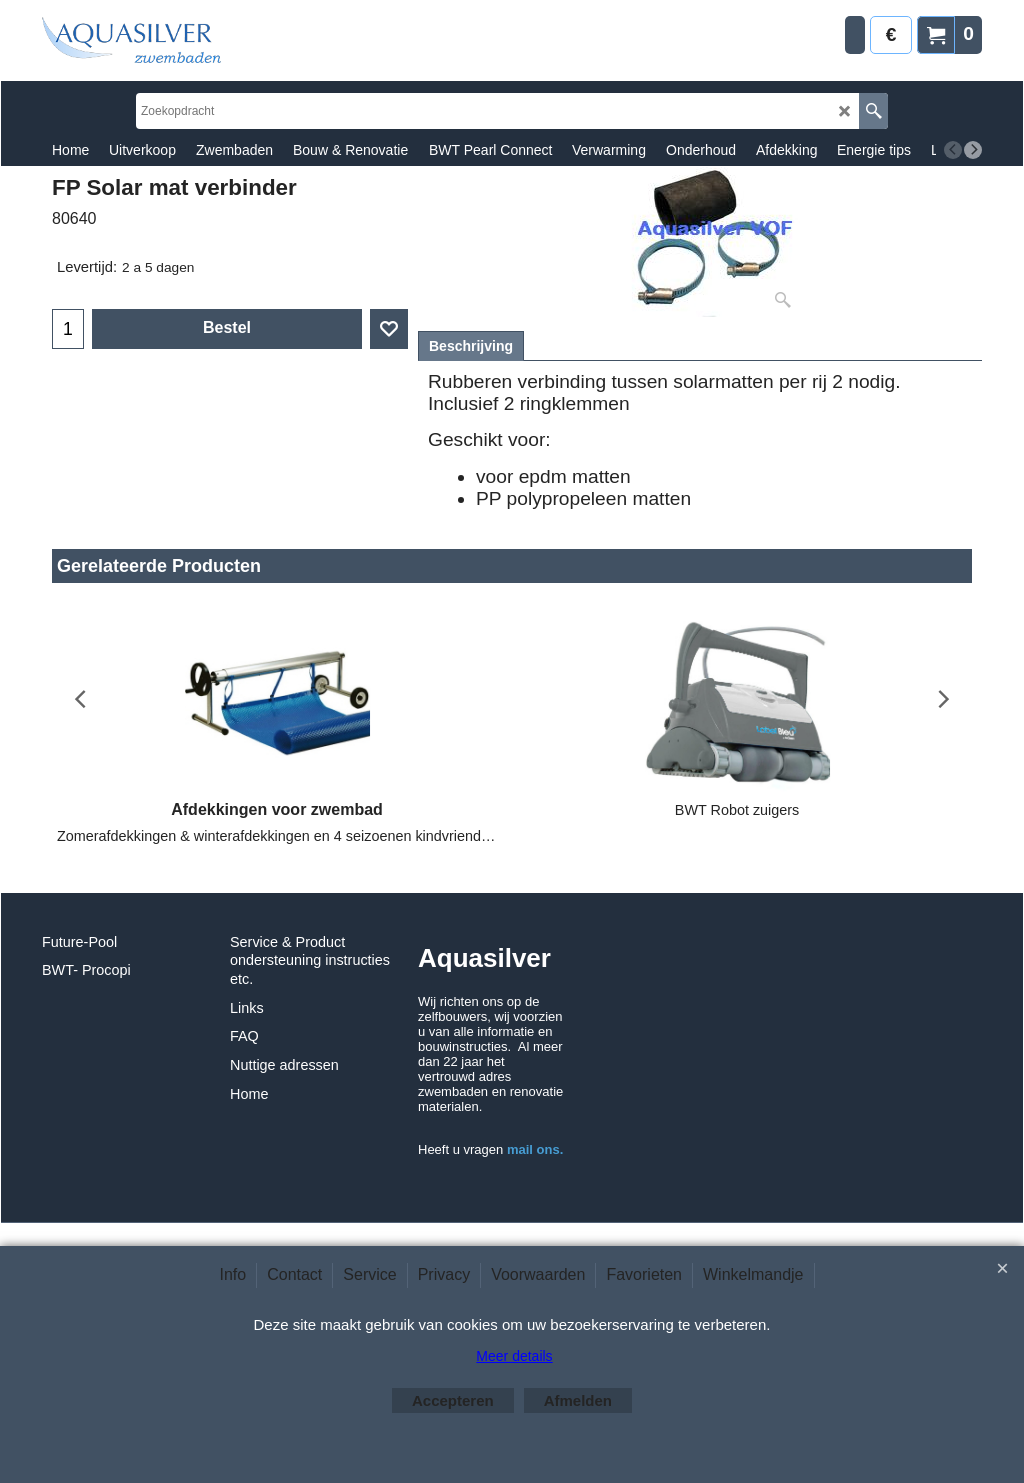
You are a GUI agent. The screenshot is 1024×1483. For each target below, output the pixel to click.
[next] (973, 150)
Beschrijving (471, 346)
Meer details (514, 1356)
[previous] (953, 150)
